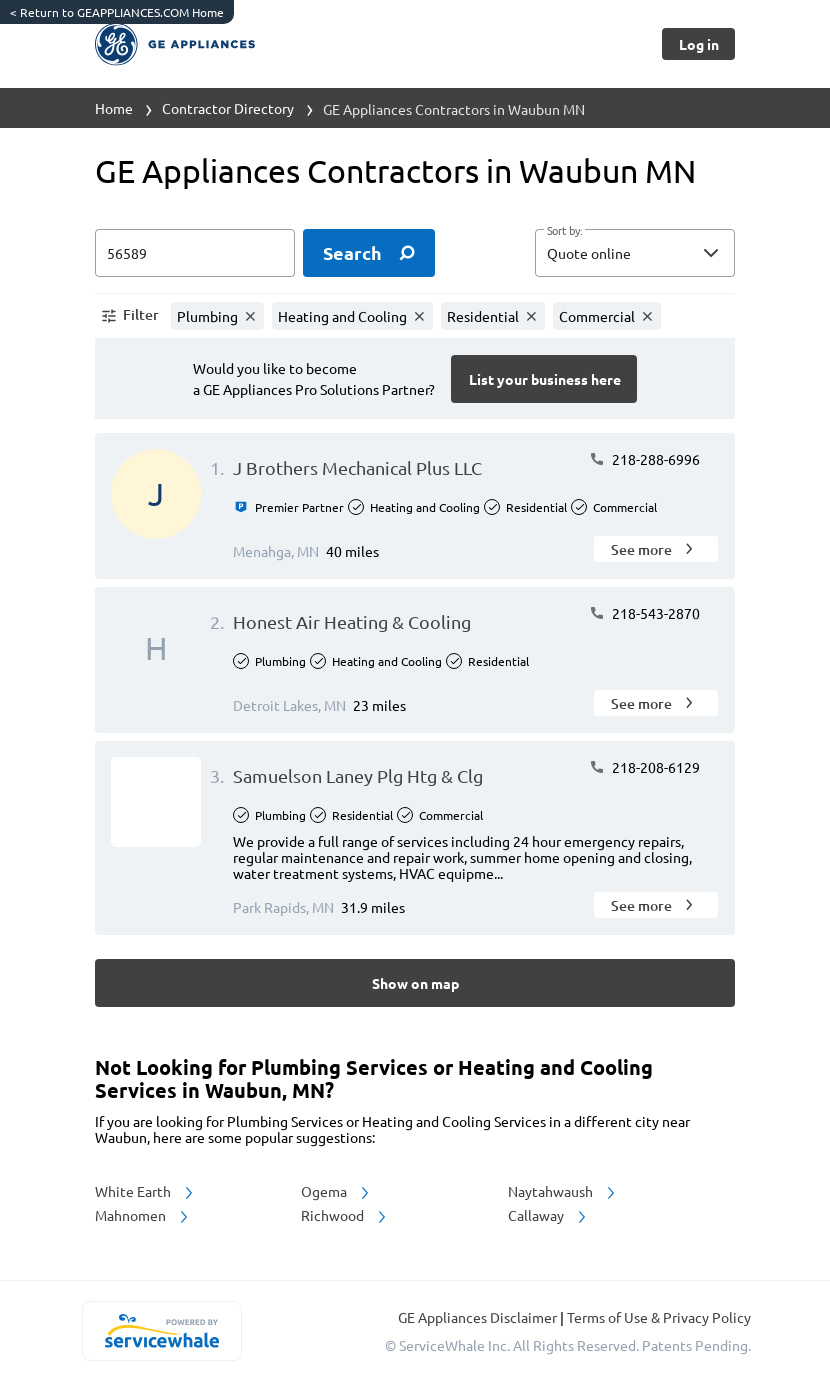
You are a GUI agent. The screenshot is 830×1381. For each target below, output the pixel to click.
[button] (635, 253)
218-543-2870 (644, 613)
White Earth (145, 1191)
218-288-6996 (644, 459)
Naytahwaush (563, 1191)
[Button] (698, 44)
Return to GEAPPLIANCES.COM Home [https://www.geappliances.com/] (117, 12)
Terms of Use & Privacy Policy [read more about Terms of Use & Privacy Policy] (659, 1317)
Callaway (548, 1215)
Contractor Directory (228, 108)
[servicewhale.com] (161, 1331)
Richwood (345, 1215)
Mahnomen (143, 1215)
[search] (369, 253)
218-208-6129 (644, 767)
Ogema (336, 1191)
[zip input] (195, 253)
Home (114, 108)
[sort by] (665, 253)
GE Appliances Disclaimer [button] (479, 1317)
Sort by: (564, 231)
